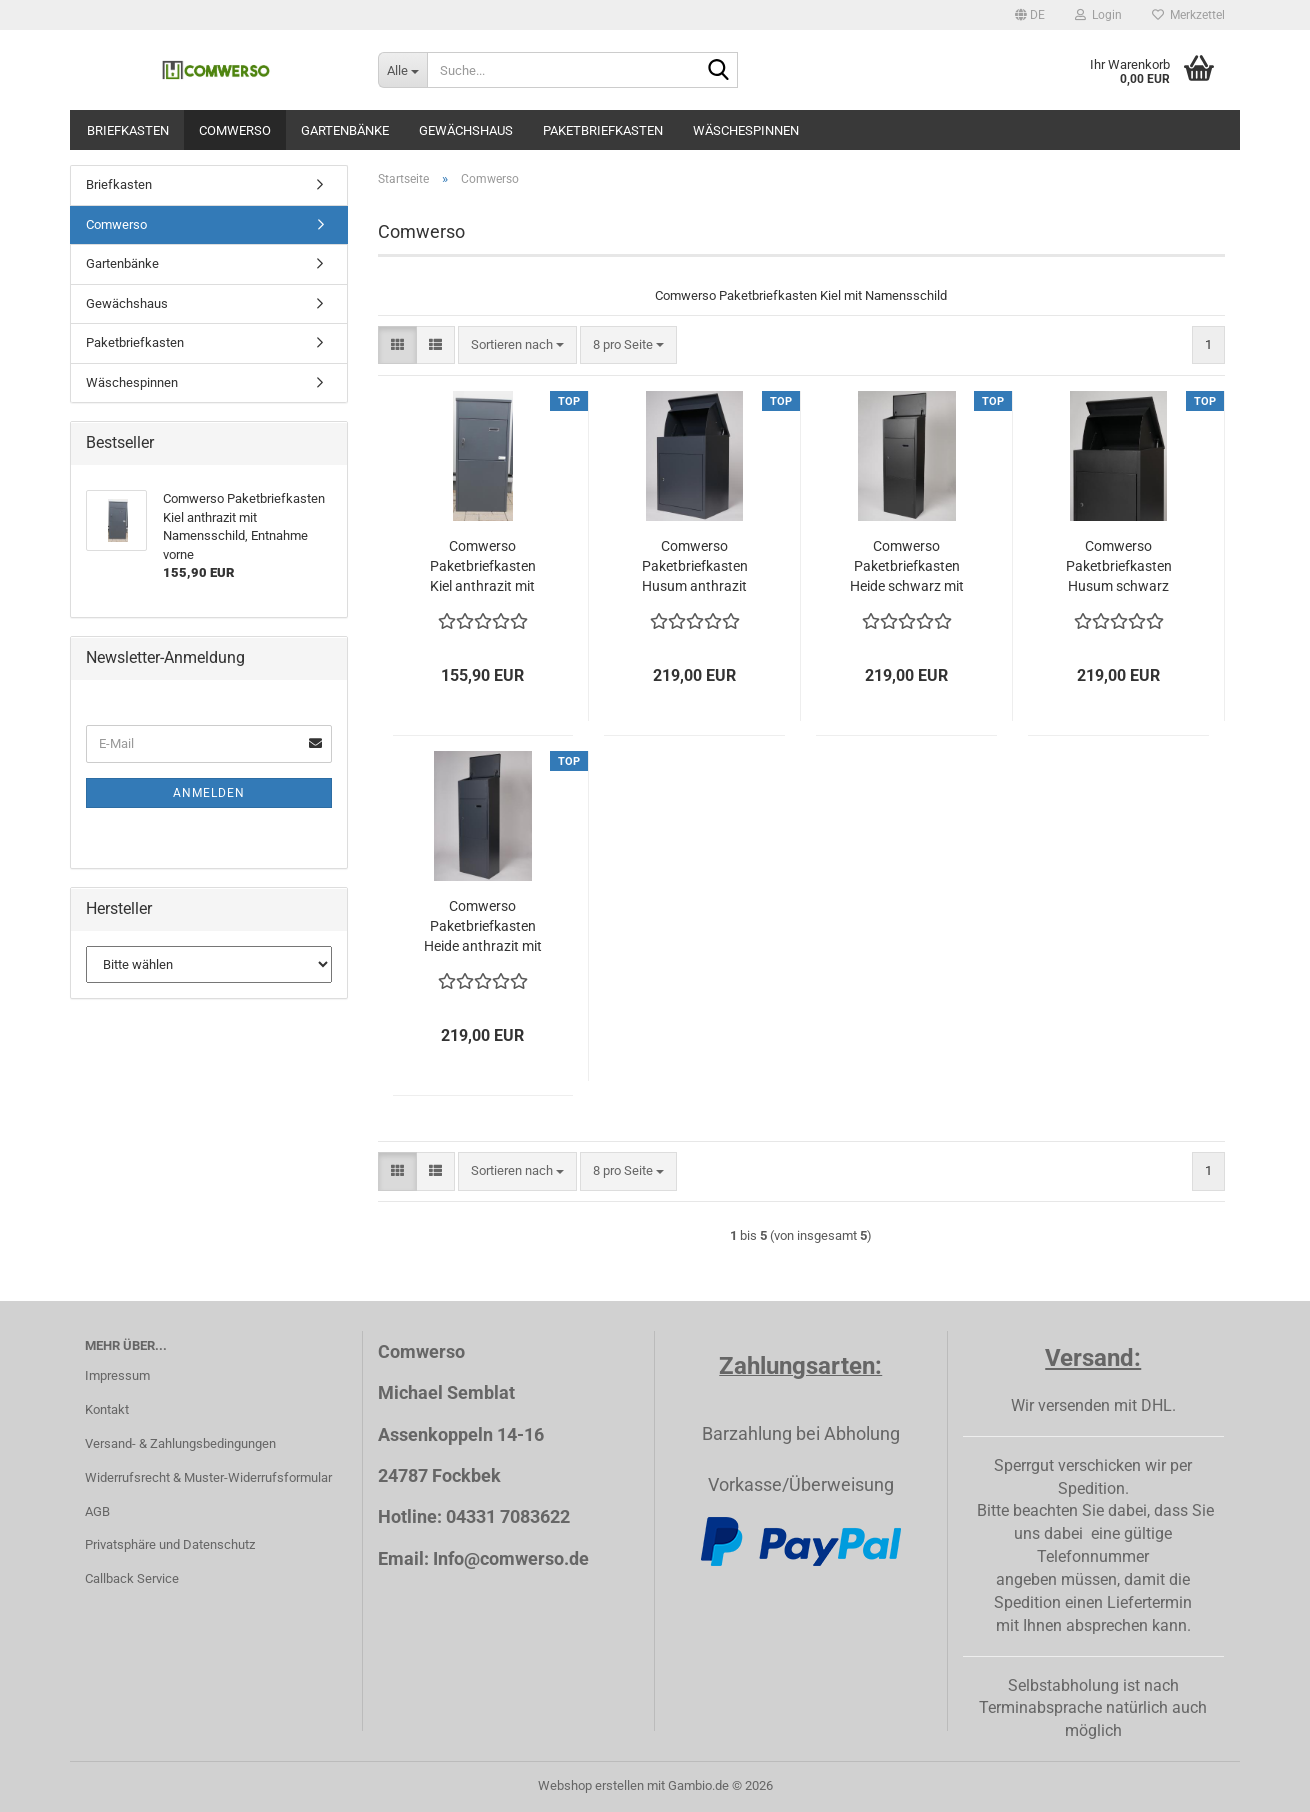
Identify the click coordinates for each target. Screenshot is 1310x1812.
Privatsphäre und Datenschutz (170, 1544)
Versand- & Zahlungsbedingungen (180, 1443)
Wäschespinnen (746, 130)
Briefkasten (128, 130)
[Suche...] (402, 70)
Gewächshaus (466, 130)
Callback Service (132, 1578)
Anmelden (209, 793)
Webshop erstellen (591, 1785)
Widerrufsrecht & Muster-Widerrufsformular (208, 1477)
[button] (1030, 15)
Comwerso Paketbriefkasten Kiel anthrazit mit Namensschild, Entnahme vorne (483, 567)
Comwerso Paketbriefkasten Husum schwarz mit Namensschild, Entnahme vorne (1119, 567)
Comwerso (235, 130)
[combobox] (517, 345)
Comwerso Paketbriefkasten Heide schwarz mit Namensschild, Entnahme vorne (907, 567)
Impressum (117, 1375)
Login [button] (1098, 15)
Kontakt (107, 1409)
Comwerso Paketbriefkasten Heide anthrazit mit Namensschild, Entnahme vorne (483, 927)
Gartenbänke (345, 130)
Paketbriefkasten (603, 130)
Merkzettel (1188, 15)
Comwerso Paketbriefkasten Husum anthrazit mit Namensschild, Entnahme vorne (695, 567)
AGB (97, 1511)
